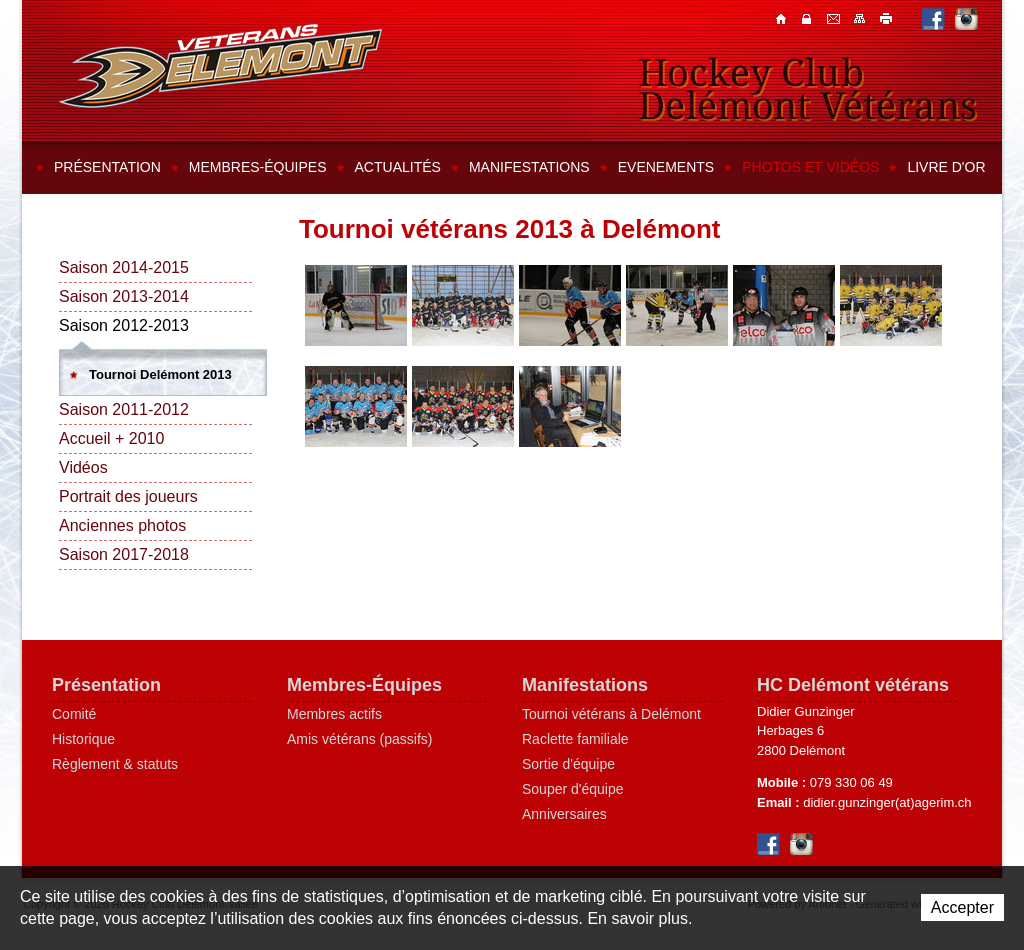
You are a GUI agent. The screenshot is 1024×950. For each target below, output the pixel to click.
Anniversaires (564, 814)
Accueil (783, 18)
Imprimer (887, 18)
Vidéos (83, 467)
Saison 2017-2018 (124, 554)
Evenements (666, 167)
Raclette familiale (575, 739)
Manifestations (529, 167)
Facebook (933, 18)
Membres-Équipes (364, 685)
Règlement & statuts (115, 764)
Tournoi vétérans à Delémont (611, 714)
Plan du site (861, 18)
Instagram (966, 18)
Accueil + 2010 (111, 438)
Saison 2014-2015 (124, 267)
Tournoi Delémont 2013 (160, 374)
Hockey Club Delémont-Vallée (220, 66)
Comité (74, 714)
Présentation (107, 167)
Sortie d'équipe (568, 764)
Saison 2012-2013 (124, 325)
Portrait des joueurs (128, 496)
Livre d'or (946, 167)
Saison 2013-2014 (124, 296)
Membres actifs (334, 714)
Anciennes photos (122, 525)
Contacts (809, 18)
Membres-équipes (258, 167)
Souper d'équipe (573, 789)
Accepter (962, 907)
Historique (83, 739)
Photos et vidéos (810, 167)
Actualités (398, 167)
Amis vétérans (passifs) (359, 739)
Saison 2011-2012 (124, 409)
